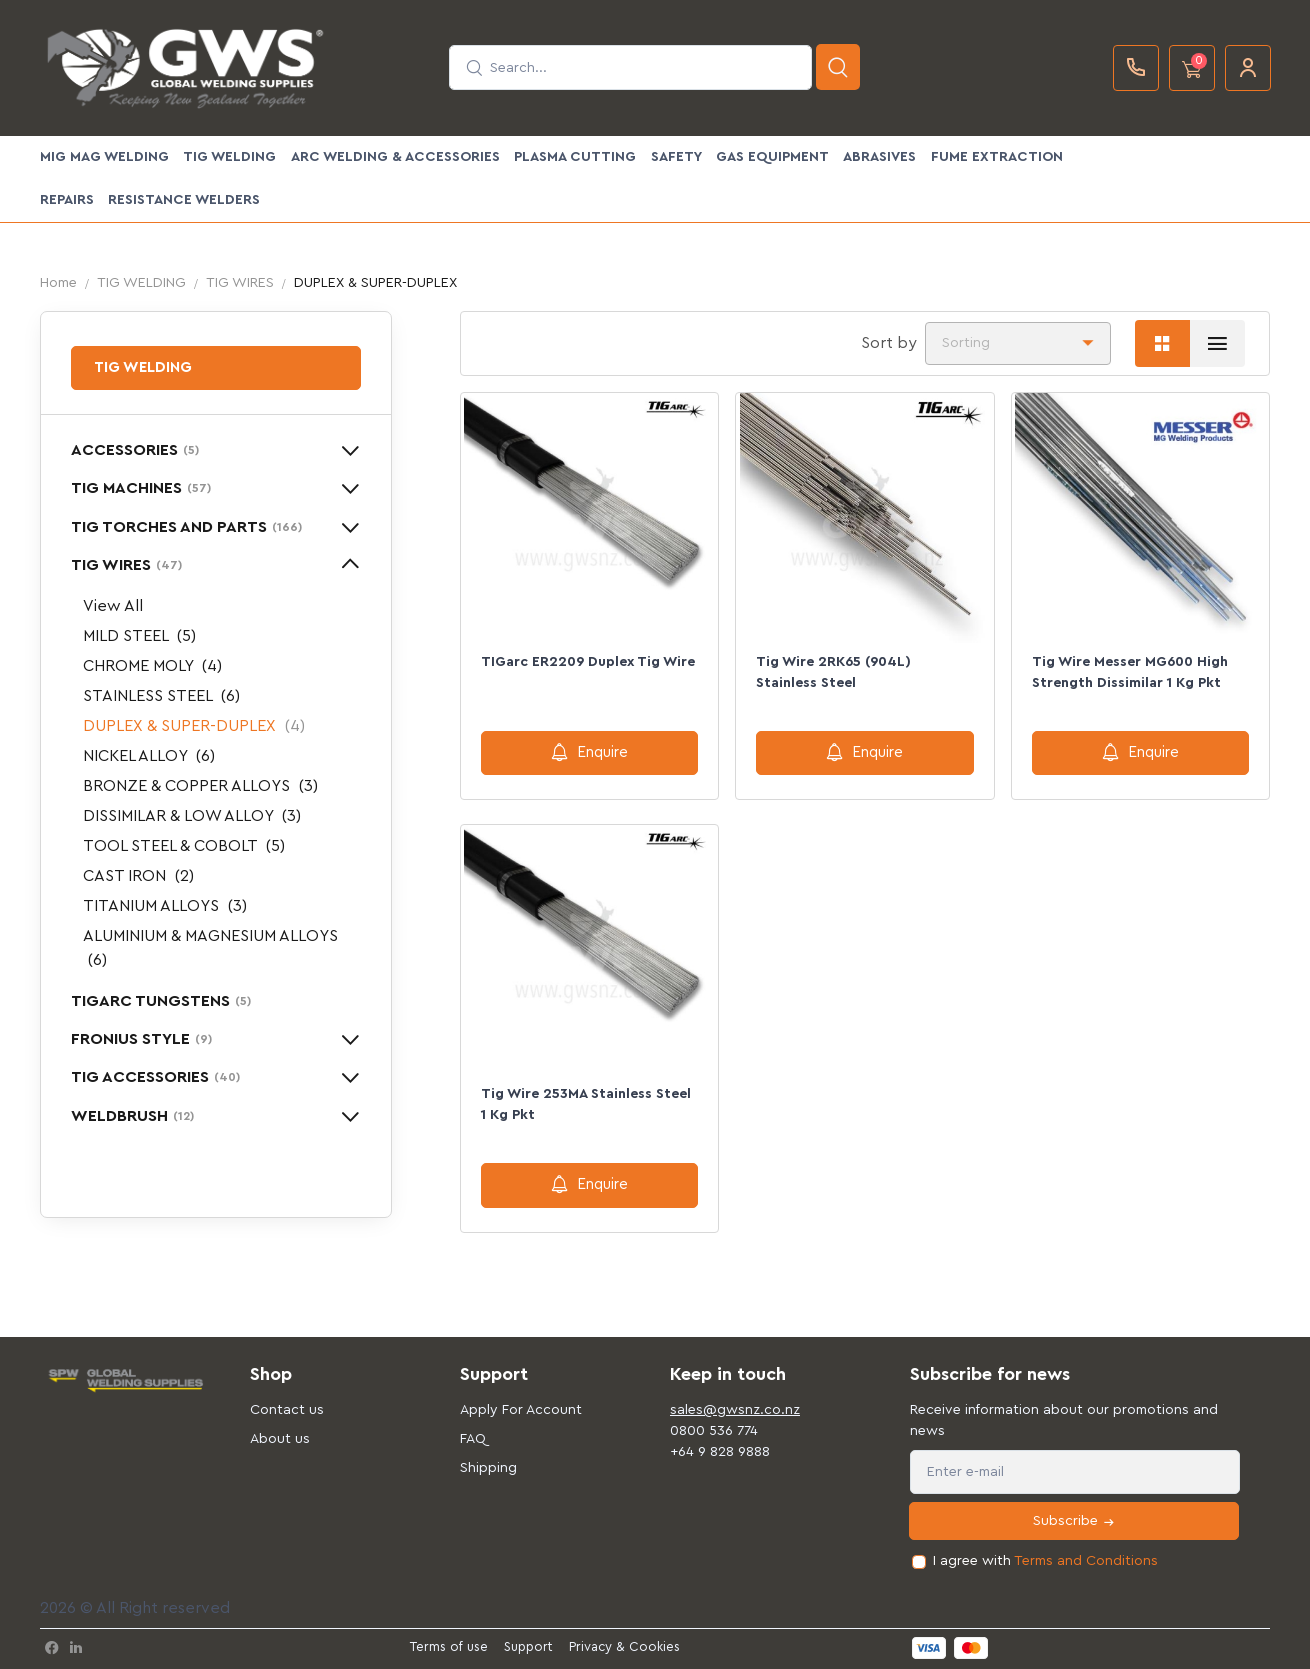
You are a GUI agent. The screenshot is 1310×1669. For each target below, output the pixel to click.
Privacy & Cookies (624, 1646)
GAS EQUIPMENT (772, 157)
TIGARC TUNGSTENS (161, 1001)
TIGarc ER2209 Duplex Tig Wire (588, 662)
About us (280, 1439)
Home (58, 283)
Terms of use (449, 1646)
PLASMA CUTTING (575, 157)
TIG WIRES (240, 283)
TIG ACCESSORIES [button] (155, 1077)
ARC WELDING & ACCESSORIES (395, 157)
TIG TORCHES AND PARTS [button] (186, 527)
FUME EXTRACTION (997, 157)
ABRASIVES (879, 157)
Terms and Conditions (1086, 1561)
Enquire (589, 752)
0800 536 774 (714, 1431)
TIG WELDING (229, 157)
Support (528, 1646)
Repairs (67, 200)
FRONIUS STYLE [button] (141, 1039)
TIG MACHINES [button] (141, 488)
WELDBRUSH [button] (132, 1116)
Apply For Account (521, 1410)
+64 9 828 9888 (720, 1452)
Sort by (889, 343)
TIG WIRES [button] (126, 565)
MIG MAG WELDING (104, 157)
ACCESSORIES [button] (135, 450)
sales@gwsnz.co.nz (735, 1410)
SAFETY (676, 157)
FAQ (473, 1439)
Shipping (488, 1468)
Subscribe (1074, 1521)
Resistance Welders (184, 200)
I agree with (1045, 1561)
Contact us (287, 1410)
